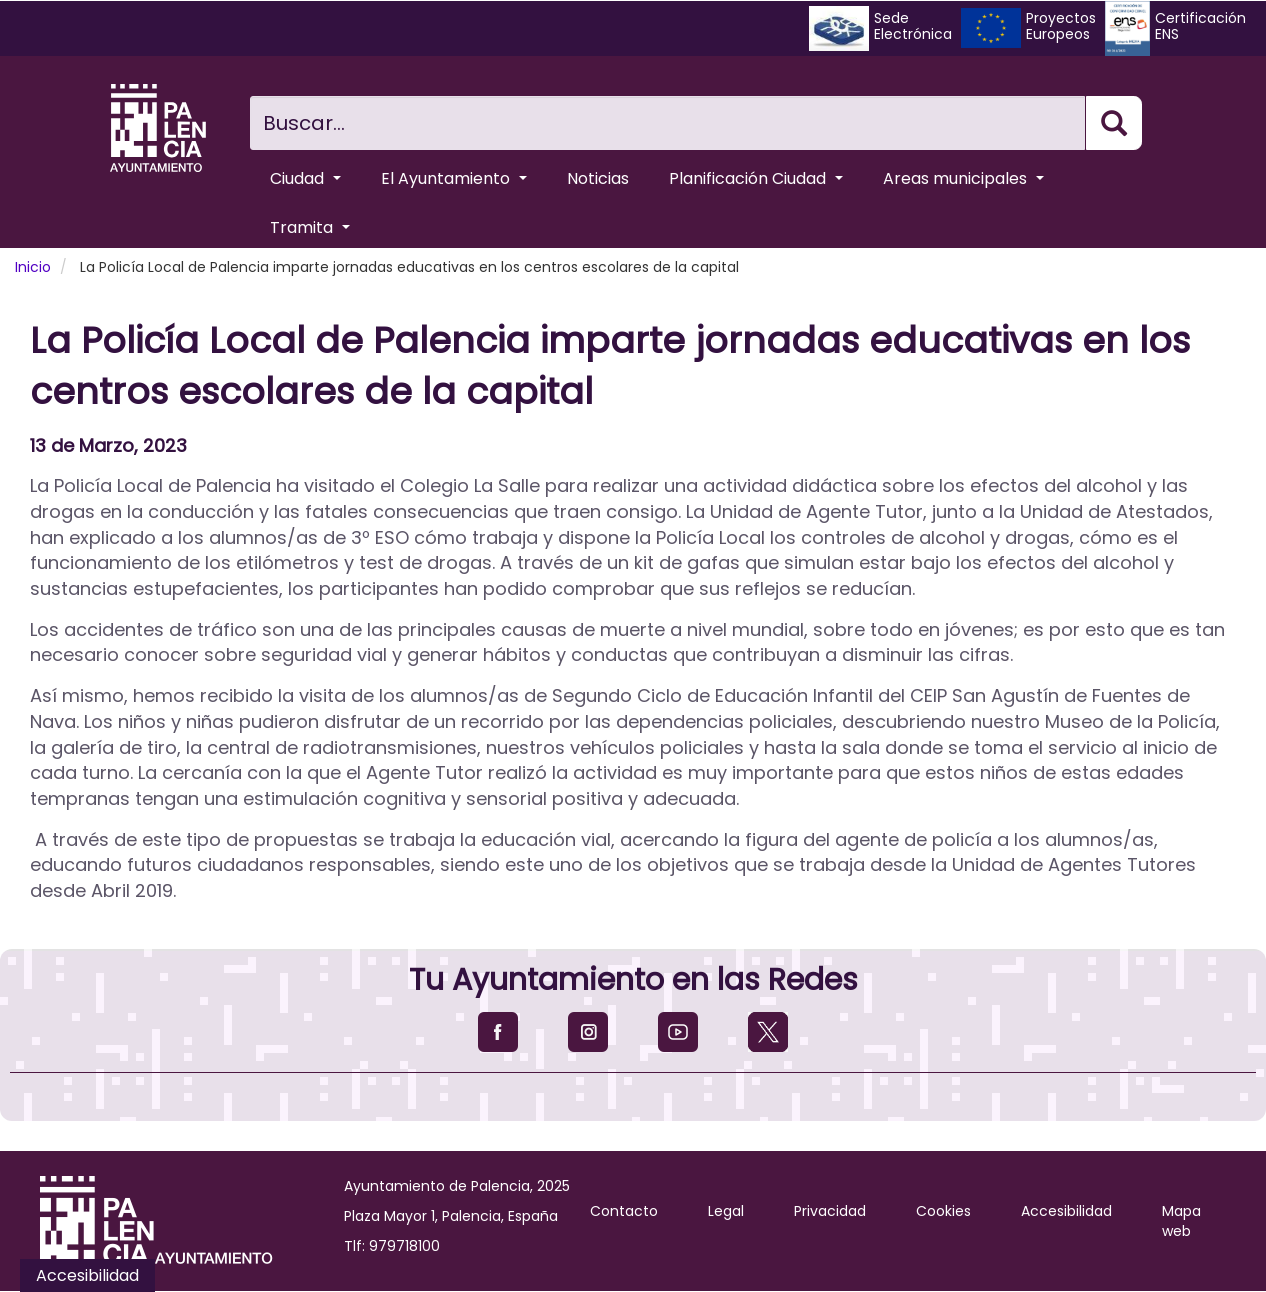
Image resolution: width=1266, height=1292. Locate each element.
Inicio (33, 267)
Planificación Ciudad (756, 178)
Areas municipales (963, 178)
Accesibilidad (1066, 1211)
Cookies (943, 1211)
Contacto (624, 1211)
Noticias (598, 178)
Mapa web (1181, 1221)
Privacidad (830, 1211)
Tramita (310, 227)
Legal (726, 1211)
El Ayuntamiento (454, 178)
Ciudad (305, 178)
